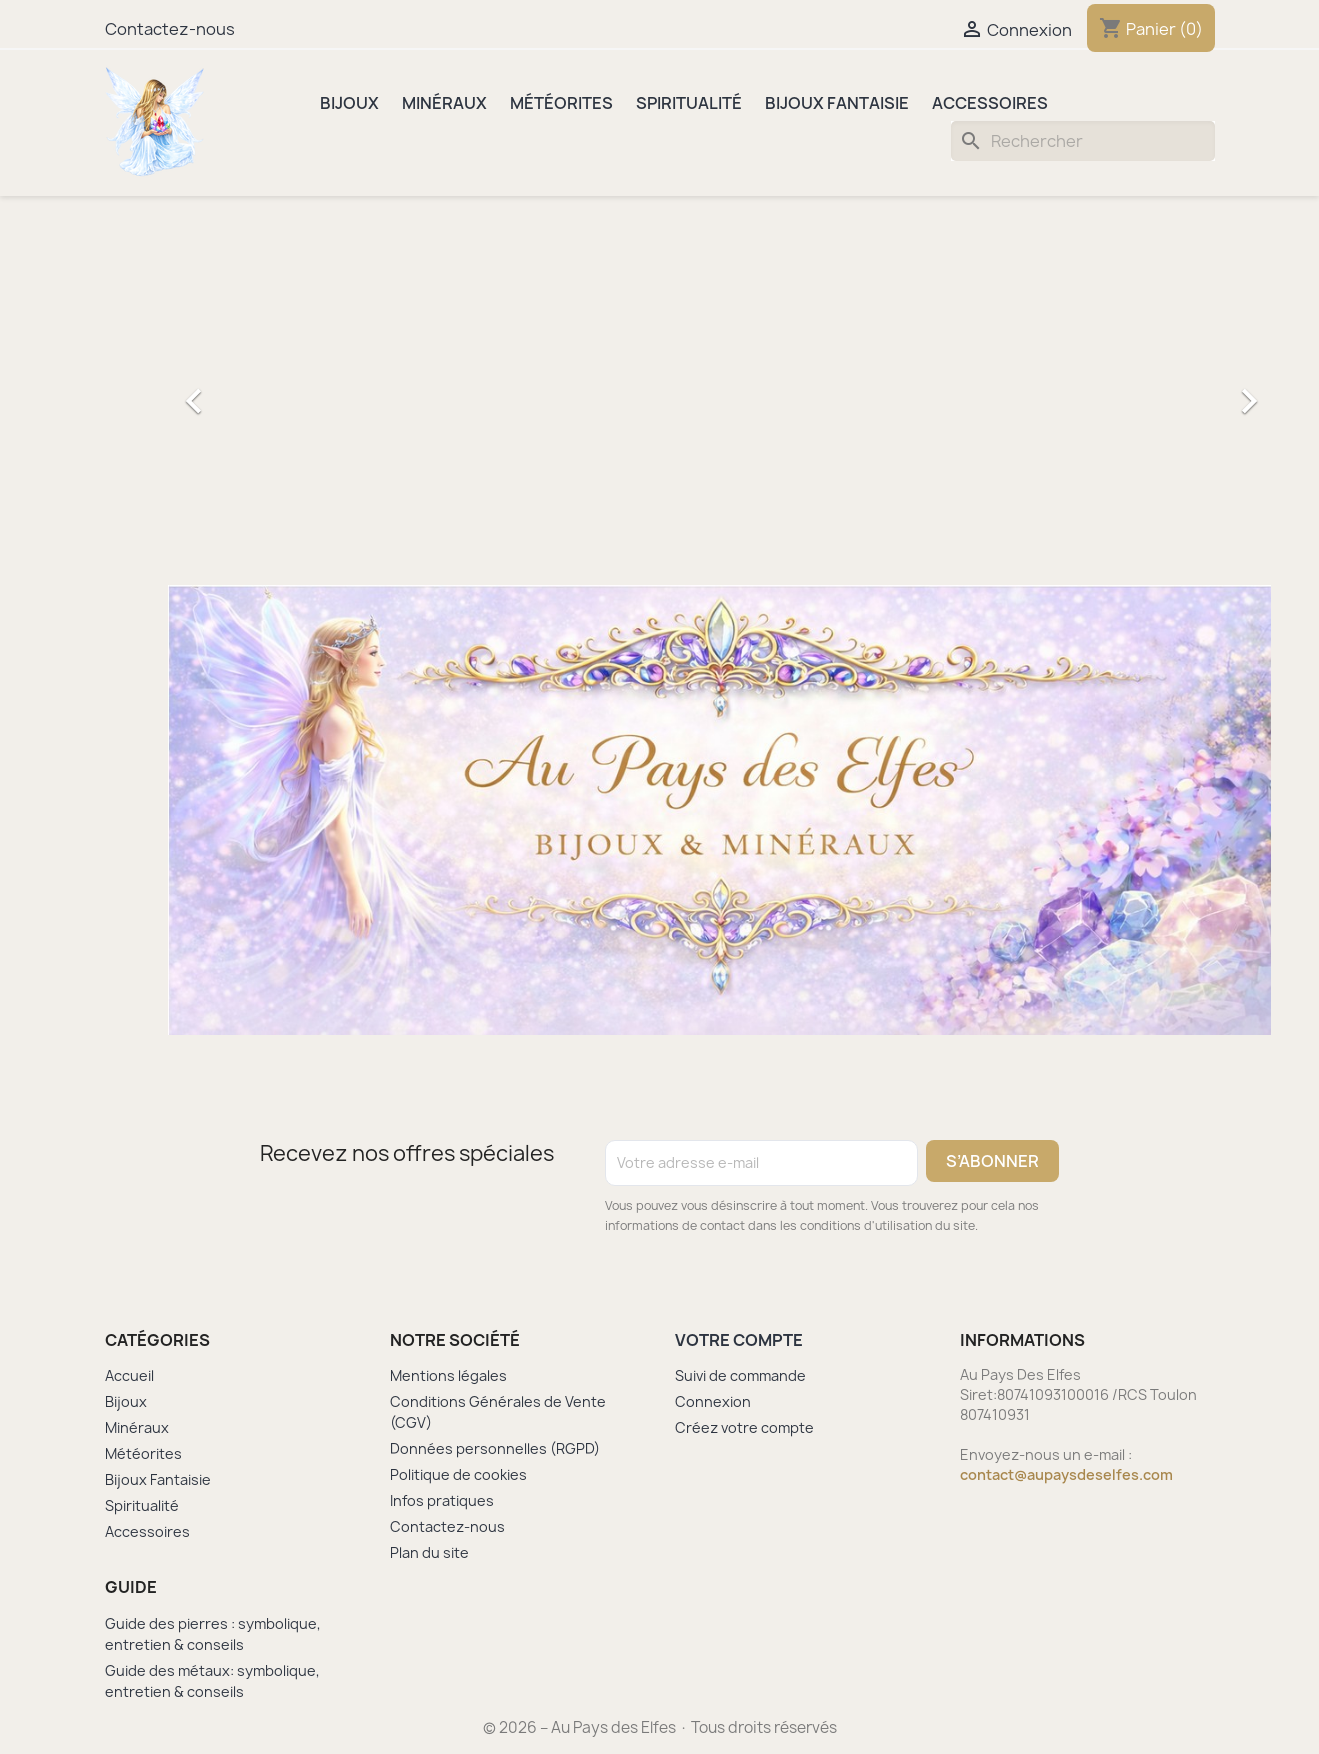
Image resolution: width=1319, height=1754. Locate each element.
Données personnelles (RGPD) (495, 1448)
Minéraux (444, 103)
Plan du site (429, 1552)
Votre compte (739, 1340)
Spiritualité (689, 103)
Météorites (561, 103)
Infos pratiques (442, 1500)
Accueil (129, 1375)
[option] (719, 391)
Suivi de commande (740, 1375)
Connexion (713, 1401)
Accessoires (990, 103)
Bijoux (349, 103)
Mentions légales (448, 1375)
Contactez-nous (170, 29)
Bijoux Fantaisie (837, 103)
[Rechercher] (1083, 141)
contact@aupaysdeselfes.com (1066, 1474)
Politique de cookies (458, 1474)
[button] (250, 391)
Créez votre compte (744, 1427)
